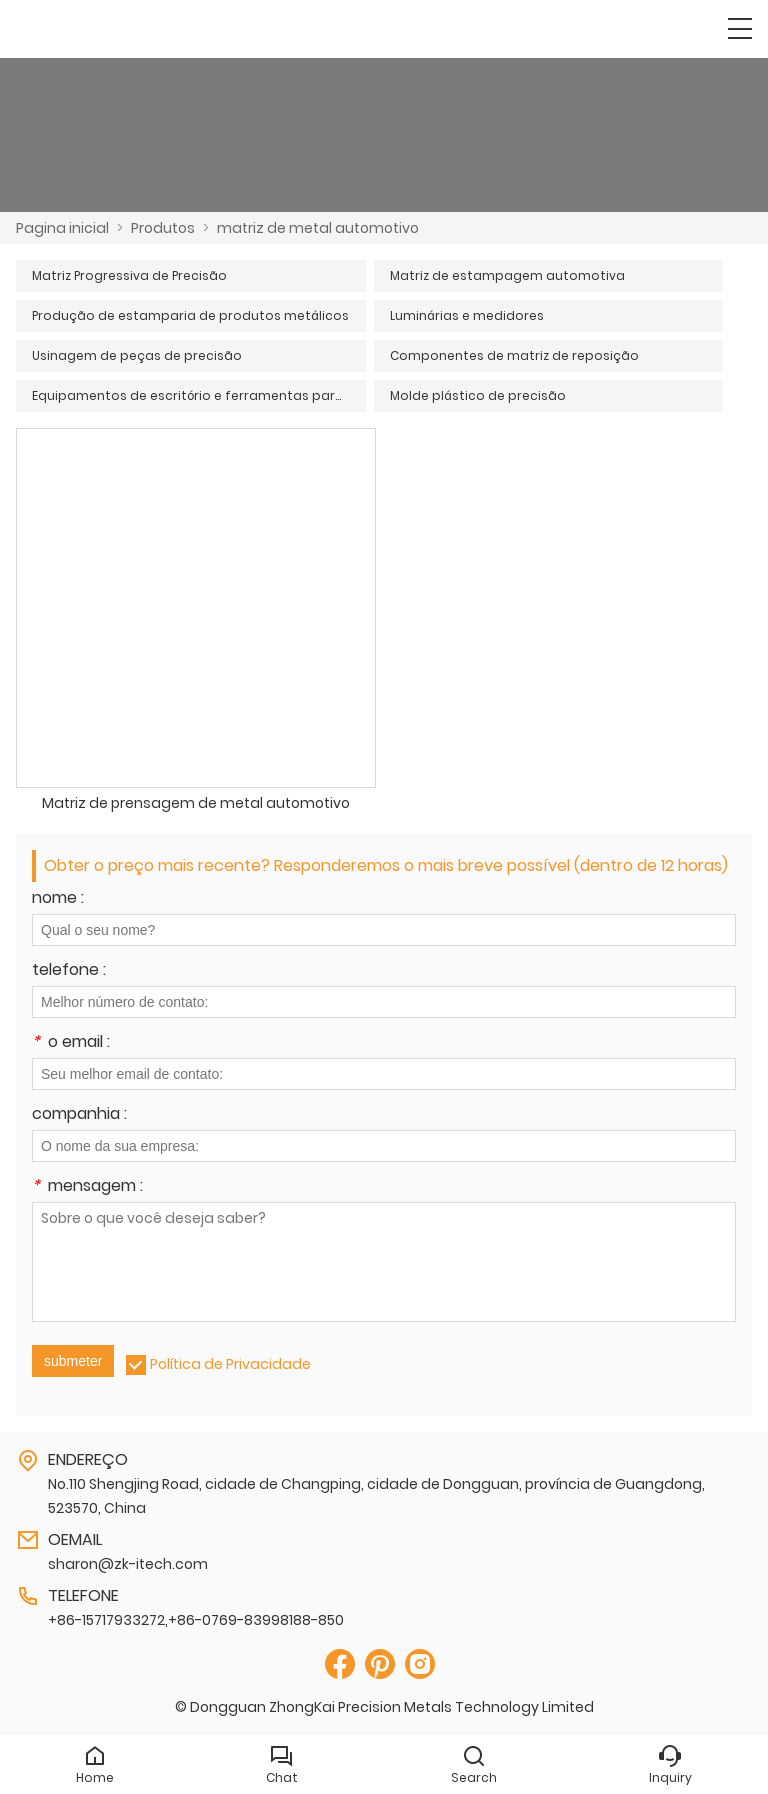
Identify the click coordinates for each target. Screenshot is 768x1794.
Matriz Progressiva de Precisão (129, 275)
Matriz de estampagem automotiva (507, 275)
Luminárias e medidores (467, 315)
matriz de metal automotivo (318, 228)
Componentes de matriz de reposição (514, 355)
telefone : (69, 971)
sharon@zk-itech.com (128, 1564)
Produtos (163, 228)
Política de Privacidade (230, 1364)
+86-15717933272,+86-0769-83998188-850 (196, 1620)
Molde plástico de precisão (478, 395)
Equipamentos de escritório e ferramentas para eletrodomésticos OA (199, 395)
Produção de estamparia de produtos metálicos (190, 315)
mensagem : (87, 1187)
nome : (58, 899)
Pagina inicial (62, 228)
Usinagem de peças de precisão (137, 355)
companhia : (79, 1115)
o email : (71, 1043)
